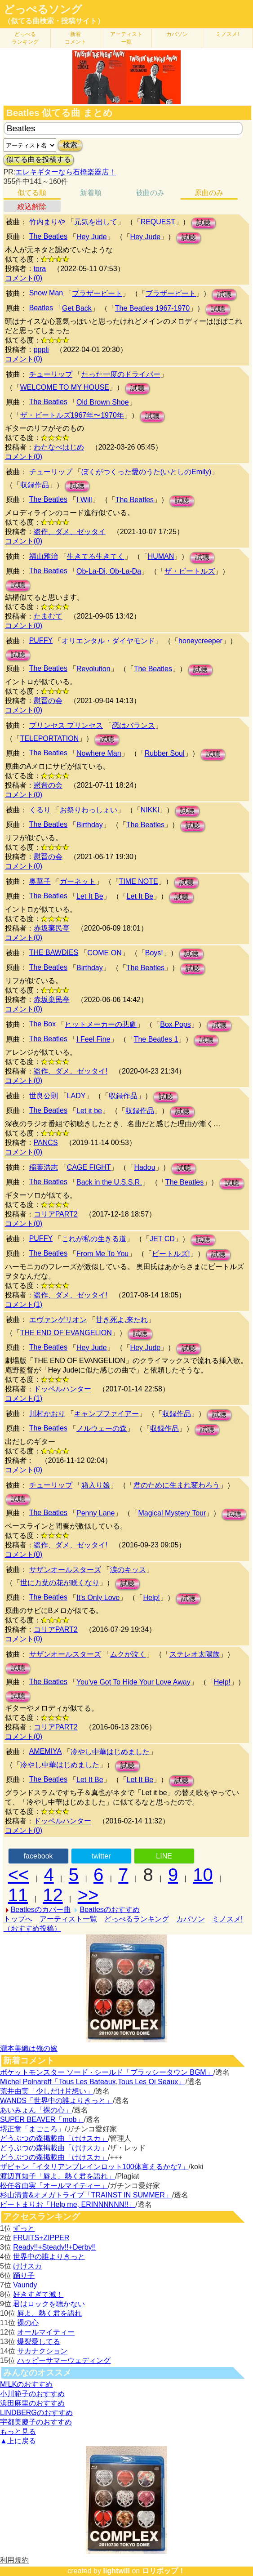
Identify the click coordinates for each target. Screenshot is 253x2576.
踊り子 (24, 2275)
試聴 (203, 223)
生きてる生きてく (95, 556)
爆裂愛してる (38, 2341)
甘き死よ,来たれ (122, 1320)
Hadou (144, 1167)
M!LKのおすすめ (26, 2384)
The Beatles (48, 236)
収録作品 (34, 485)
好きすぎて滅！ (38, 2294)
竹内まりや (47, 222)
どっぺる (25, 38)
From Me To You (102, 1253)
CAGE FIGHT (89, 1167)
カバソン (177, 34)
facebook (38, 1856)
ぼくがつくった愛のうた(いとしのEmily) (146, 472)
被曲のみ (150, 192)
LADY (76, 1096)
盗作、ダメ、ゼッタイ (70, 531)
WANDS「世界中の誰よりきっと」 (56, 2100)
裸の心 (28, 2322)
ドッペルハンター (62, 1389)
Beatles (41, 308)
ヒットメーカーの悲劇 (101, 1024)
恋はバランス (133, 725)
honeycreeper (200, 641)
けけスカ (27, 2266)
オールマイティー (46, 2332)
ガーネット (78, 881)
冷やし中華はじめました (110, 1752)
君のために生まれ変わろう (176, 1485)
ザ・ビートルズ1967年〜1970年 (72, 415)
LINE (164, 1856)
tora (40, 268)
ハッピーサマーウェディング (64, 2360)
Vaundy (25, 2285)
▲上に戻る (18, 2441)
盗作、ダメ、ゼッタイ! (70, 1071)
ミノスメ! (227, 34)
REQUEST (158, 222)
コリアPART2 (56, 1214)
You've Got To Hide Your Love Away (133, 1682)
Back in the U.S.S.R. (109, 1182)
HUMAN (161, 556)
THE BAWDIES (54, 952)
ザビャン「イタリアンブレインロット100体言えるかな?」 (94, 2166)
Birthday (89, 825)
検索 (70, 145)
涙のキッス (128, 1569)
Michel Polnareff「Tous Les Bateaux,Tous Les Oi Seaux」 (92, 2082)
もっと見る (18, 2431)
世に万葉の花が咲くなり (59, 1583)
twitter (101, 1856)
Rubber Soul (165, 753)
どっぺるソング (43, 9)
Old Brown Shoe (102, 402)
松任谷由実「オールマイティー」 (54, 2185)
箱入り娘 (95, 1485)
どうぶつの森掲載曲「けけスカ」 (54, 2138)
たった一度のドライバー (120, 374)
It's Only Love (98, 1597)
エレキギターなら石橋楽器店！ (65, 172)
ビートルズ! (171, 1253)
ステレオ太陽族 (194, 1654)
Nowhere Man (98, 753)
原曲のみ (209, 192)
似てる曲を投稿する (38, 159)
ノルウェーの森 (101, 1428)
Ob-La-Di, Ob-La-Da (108, 571)
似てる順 (32, 192)
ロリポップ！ (163, 2571)
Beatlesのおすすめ (109, 1909)
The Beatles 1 (156, 1039)
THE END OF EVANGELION (66, 1333)
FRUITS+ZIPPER (41, 2238)
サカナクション (42, 2351)
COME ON (104, 953)
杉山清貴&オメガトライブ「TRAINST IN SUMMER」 (86, 2195)
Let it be (89, 1110)
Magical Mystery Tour (172, 1513)
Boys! (154, 953)
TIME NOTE (138, 881)
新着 (75, 38)
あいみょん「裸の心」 (36, 2110)
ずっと (24, 2228)
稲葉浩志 (43, 1167)
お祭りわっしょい (88, 810)
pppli (41, 349)
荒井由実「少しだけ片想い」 (46, 2091)
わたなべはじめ (59, 447)
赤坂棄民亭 (52, 928)
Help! (151, 1597)
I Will (84, 500)
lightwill (116, 2571)
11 (18, 1895)
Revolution (93, 669)
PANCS (46, 1142)
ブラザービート (97, 293)
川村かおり (47, 1413)
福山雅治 (43, 556)
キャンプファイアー (106, 1413)
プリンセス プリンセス (66, 725)
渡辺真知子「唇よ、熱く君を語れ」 (57, 2176)
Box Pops (175, 1024)
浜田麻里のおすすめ (32, 2403)
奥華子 (40, 881)
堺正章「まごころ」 (32, 2129)
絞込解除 (32, 206)
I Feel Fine (93, 1039)
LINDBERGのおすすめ (36, 2412)
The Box (42, 1024)
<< (18, 1875)
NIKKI (150, 810)
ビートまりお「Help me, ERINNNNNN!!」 (67, 2204)
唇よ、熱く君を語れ (49, 2313)
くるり (40, 810)
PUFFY (41, 640)
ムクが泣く (128, 1654)
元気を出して (95, 222)
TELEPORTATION (49, 738)
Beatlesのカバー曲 (41, 1909)
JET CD (162, 1239)
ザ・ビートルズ (189, 571)
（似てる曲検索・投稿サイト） (54, 21)
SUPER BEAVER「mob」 (42, 2119)
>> (88, 1895)
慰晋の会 (48, 700)
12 (53, 1895)
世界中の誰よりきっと (49, 2256)
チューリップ (50, 374)
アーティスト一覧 (68, 1919)
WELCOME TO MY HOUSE (64, 387)
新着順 (91, 192)
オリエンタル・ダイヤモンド (108, 641)
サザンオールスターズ (65, 1569)
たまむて (48, 616)
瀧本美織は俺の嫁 (29, 2048)
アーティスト (126, 38)
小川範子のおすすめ (32, 2394)
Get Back (77, 308)
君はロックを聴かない (49, 2304)
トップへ (18, 1919)
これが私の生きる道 (94, 1239)
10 (203, 1875)
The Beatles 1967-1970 (152, 308)
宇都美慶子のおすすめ (36, 2422)
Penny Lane (95, 1513)
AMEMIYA (45, 1751)
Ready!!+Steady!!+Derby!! (54, 2247)
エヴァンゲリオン (58, 1320)
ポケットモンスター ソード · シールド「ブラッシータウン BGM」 (106, 2072)
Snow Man (46, 293)
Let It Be (89, 896)
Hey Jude (91, 237)
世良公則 (43, 1096)
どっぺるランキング (136, 1919)
